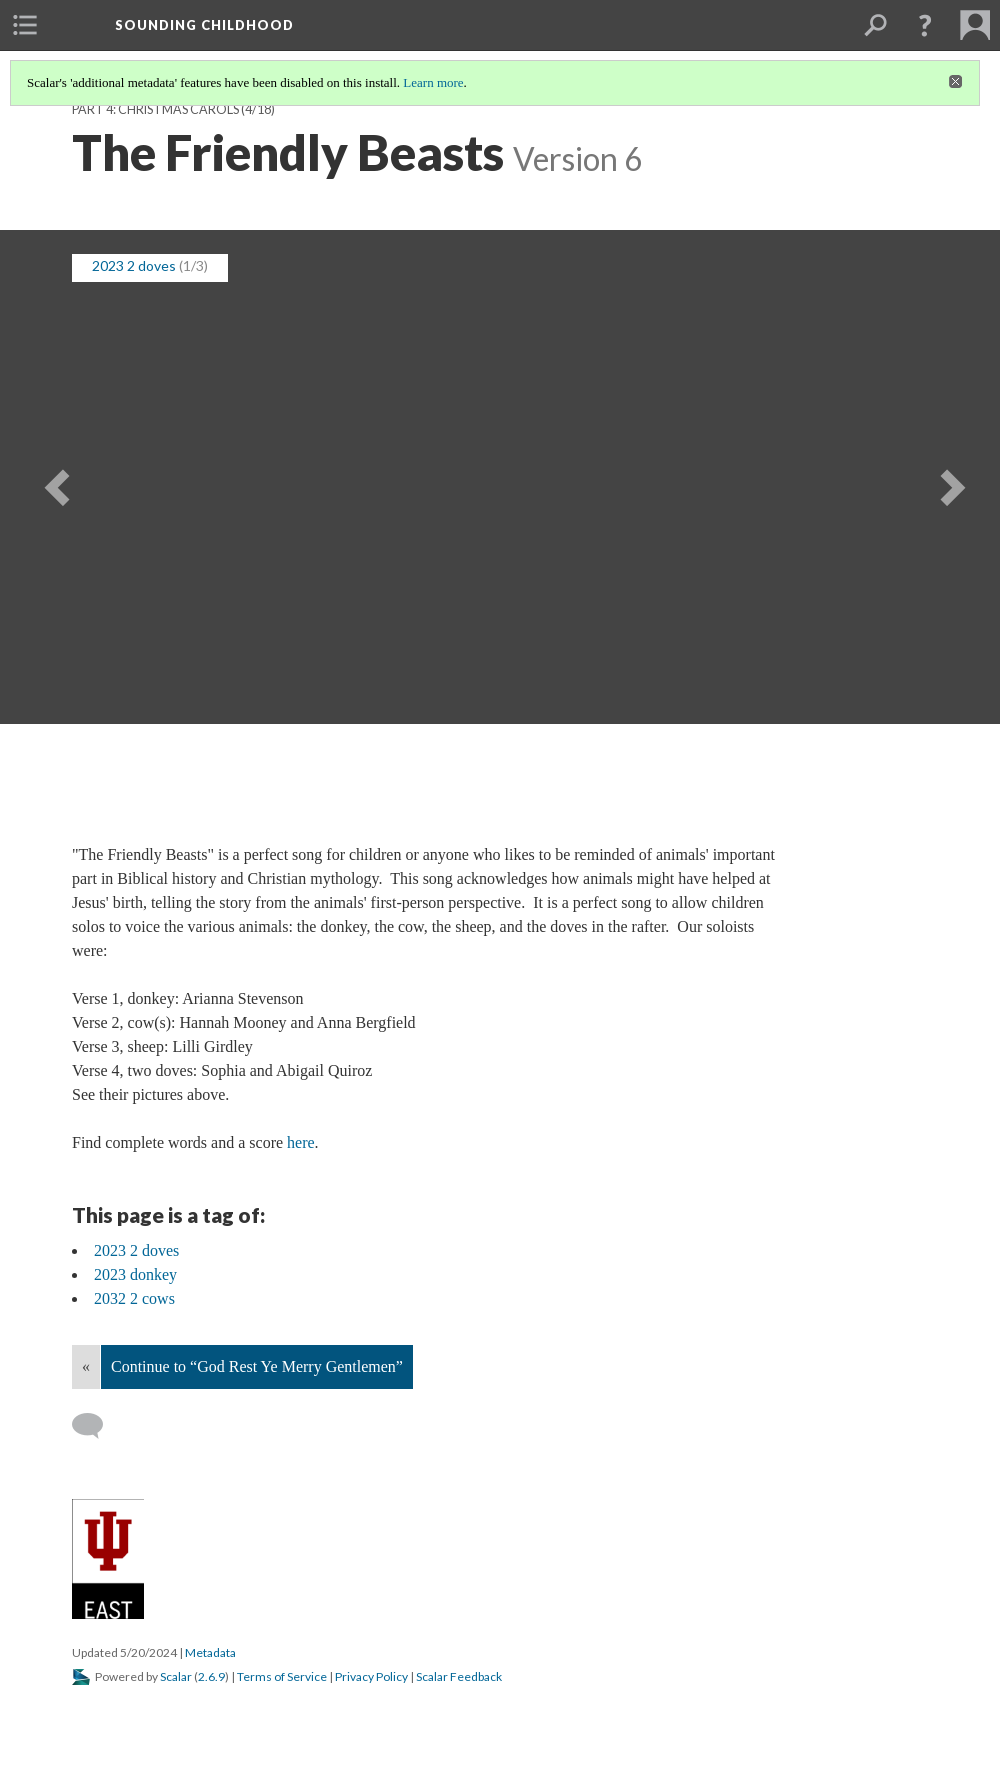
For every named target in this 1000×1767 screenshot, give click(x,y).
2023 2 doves (134, 265)
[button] (925, 25)
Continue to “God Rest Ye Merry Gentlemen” (257, 1366)
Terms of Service (282, 1676)
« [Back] (86, 1366)
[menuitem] (25, 25)
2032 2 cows (134, 1298)
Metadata (210, 1652)
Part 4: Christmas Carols (155, 109)
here (301, 1142)
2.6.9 (211, 1676)
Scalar (176, 1676)
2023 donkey (135, 1274)
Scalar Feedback (459, 1676)
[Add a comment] (96, 1426)
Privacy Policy (371, 1676)
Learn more (433, 82)
